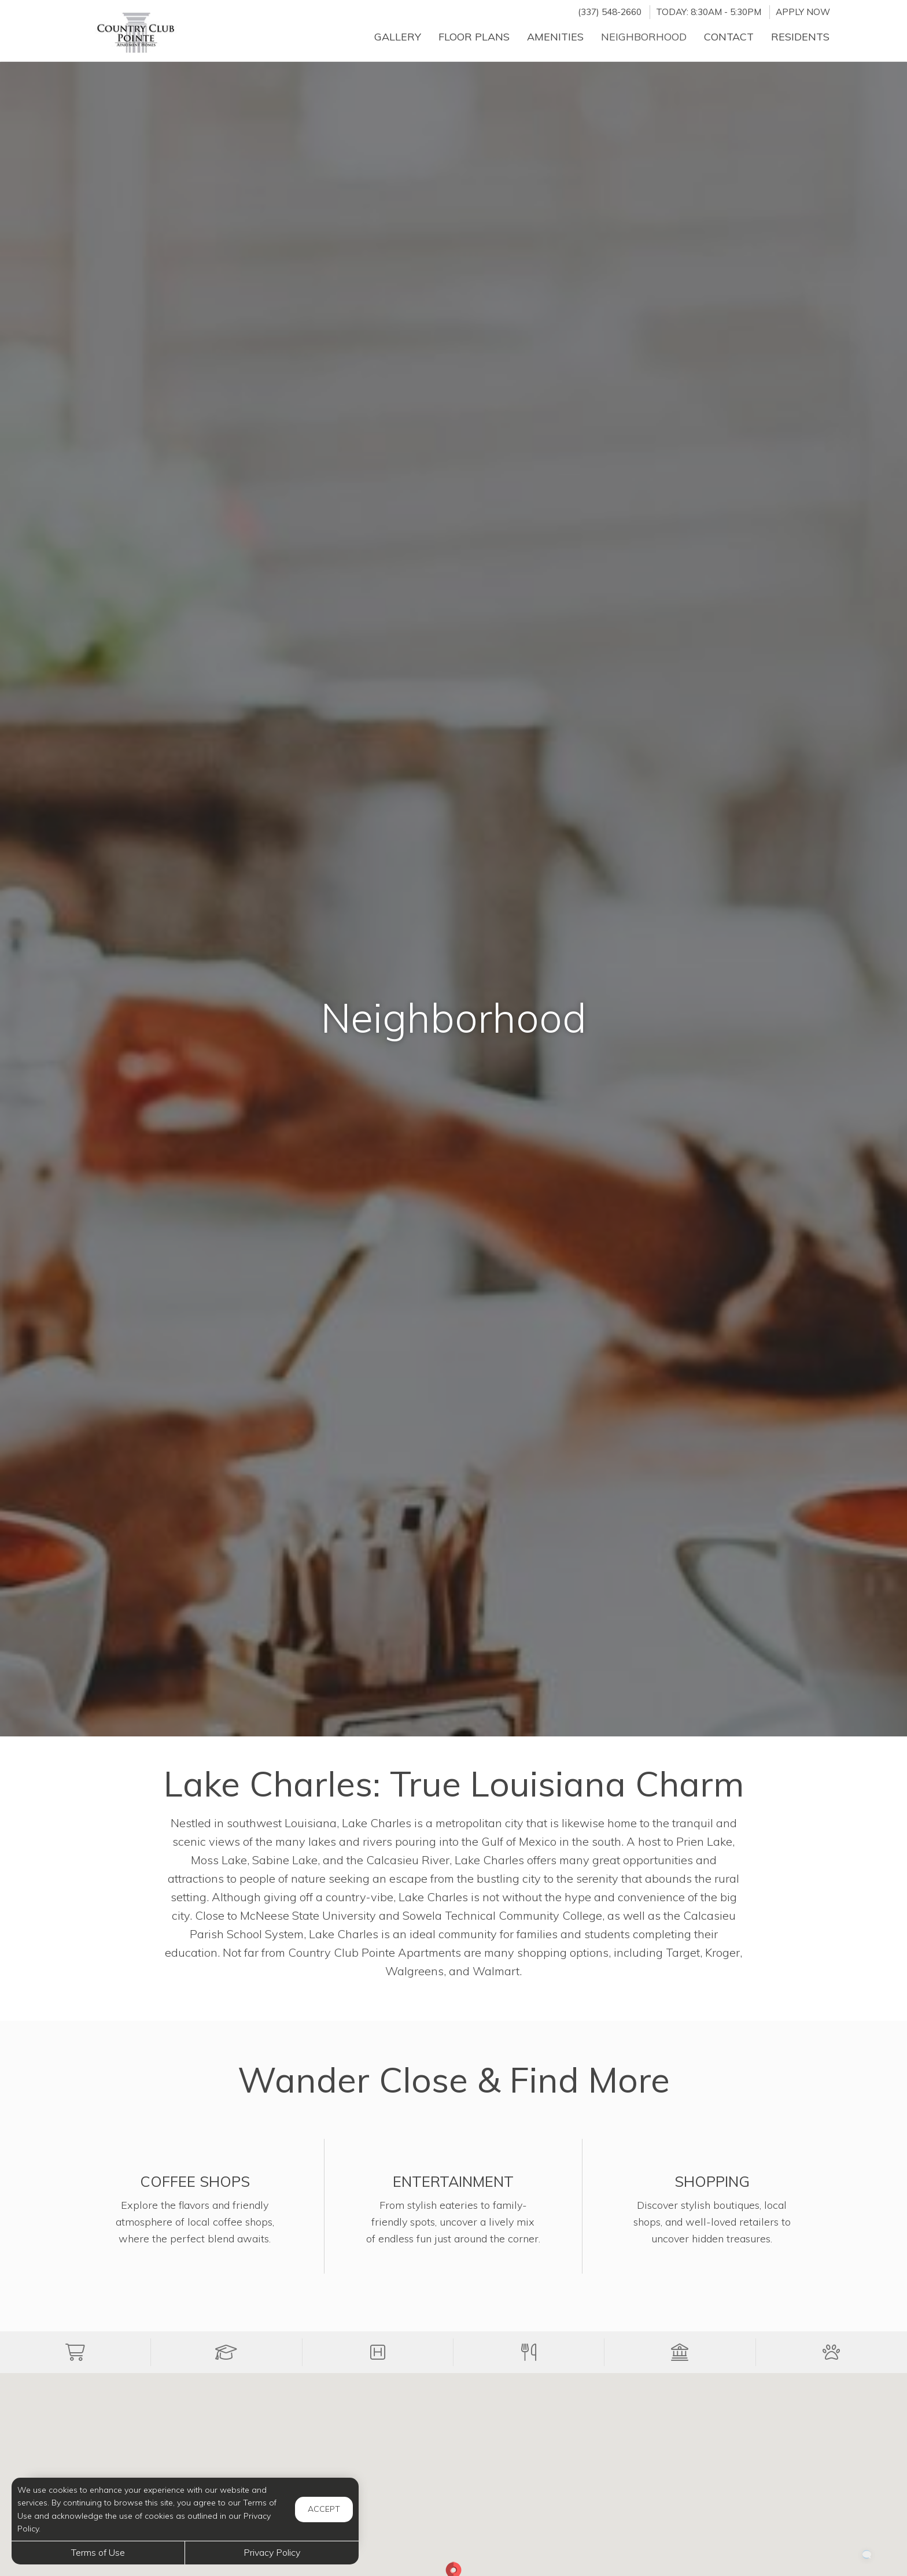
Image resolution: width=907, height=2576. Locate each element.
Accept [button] (324, 2509)
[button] (75, 2352)
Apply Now (803, 11)
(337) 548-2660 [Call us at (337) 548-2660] (609, 11)
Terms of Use (98, 2552)
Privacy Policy (272, 2552)
